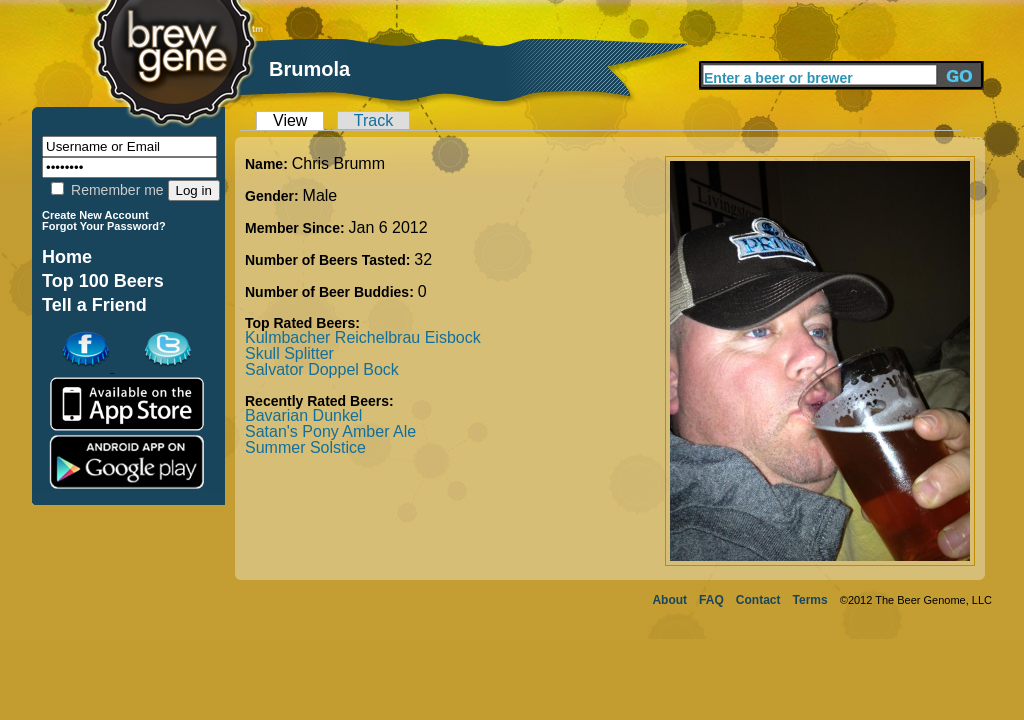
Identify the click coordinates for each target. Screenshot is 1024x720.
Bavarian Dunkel (303, 415)
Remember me (107, 190)
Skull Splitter (289, 353)
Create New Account (95, 215)
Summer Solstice (305, 447)
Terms (810, 600)
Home (67, 257)
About (669, 600)
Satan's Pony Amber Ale (330, 431)
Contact (758, 600)
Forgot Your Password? (104, 226)
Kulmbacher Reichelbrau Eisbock (363, 337)
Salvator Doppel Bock (322, 369)
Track (373, 120)
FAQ (711, 600)
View (290, 120)
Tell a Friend (94, 305)
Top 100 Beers (103, 281)
